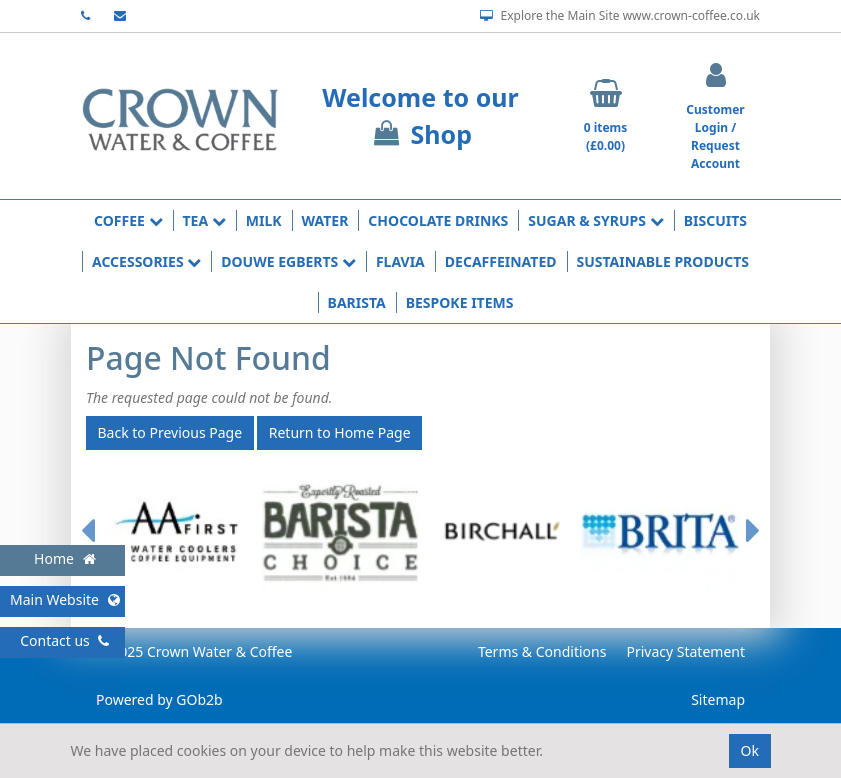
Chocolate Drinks (438, 220)
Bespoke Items (460, 302)
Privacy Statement (685, 651)
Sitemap (718, 699)
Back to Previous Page (170, 432)
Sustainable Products (663, 261)
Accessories (146, 261)
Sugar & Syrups (595, 220)
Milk (264, 220)
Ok (750, 750)
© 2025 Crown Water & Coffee (194, 651)
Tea (204, 220)
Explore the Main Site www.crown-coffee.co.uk (620, 16)
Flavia (400, 261)
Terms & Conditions (542, 651)
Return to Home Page (340, 432)
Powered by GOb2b (159, 699)
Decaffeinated (501, 261)
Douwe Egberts (288, 261)
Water (325, 220)
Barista (357, 302)
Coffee (128, 220)
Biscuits (715, 220)
